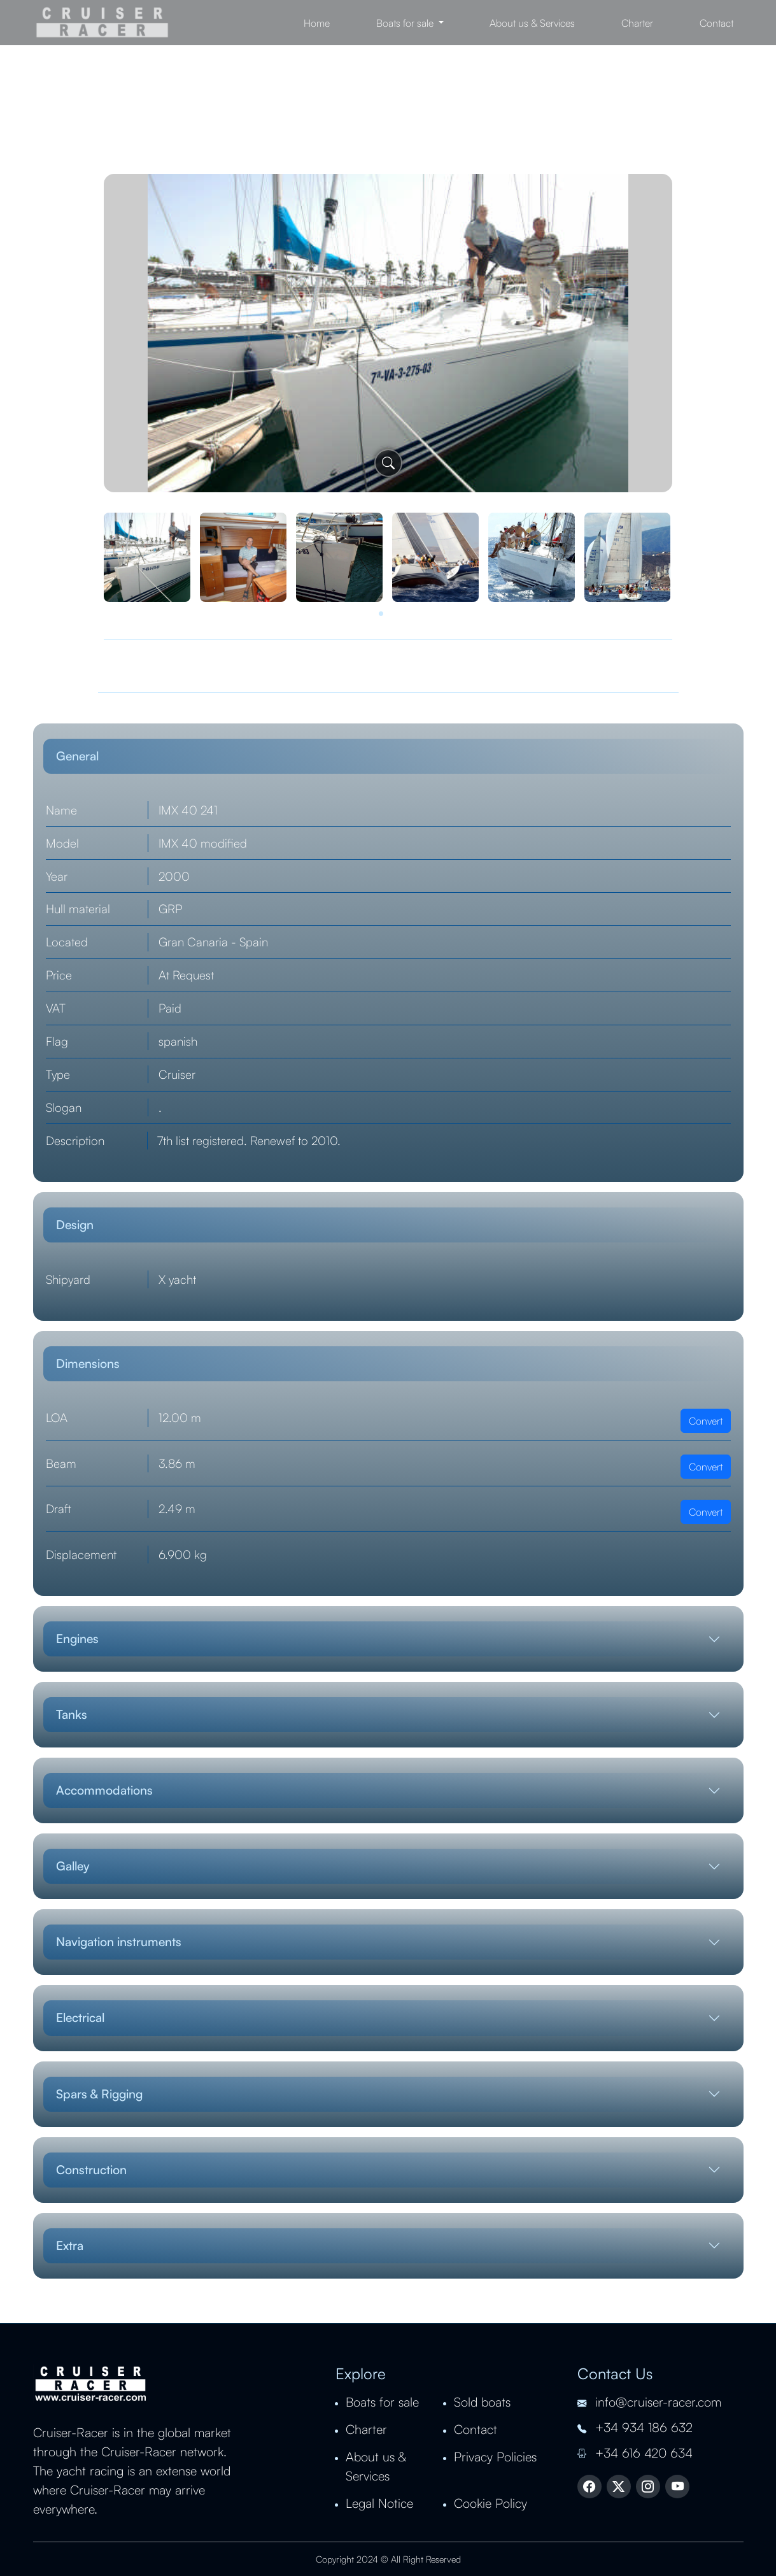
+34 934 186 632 (635, 2427)
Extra (69, 2245)
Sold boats (482, 2402)
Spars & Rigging (99, 2094)
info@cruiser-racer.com (649, 2402)
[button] (381, 613)
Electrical (80, 2017)
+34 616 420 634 (635, 2453)
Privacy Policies (495, 2457)
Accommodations (104, 1790)
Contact (716, 23)
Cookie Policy (490, 2503)
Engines (77, 1638)
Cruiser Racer (102, 22)
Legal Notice (379, 2503)
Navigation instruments (118, 1941)
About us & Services (532, 23)
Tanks (71, 1714)
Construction (91, 2169)
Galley (73, 1866)
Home (317, 23)
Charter (637, 23)
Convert (706, 1420)
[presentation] (45, 352)
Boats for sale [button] (406, 23)
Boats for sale (382, 2402)
